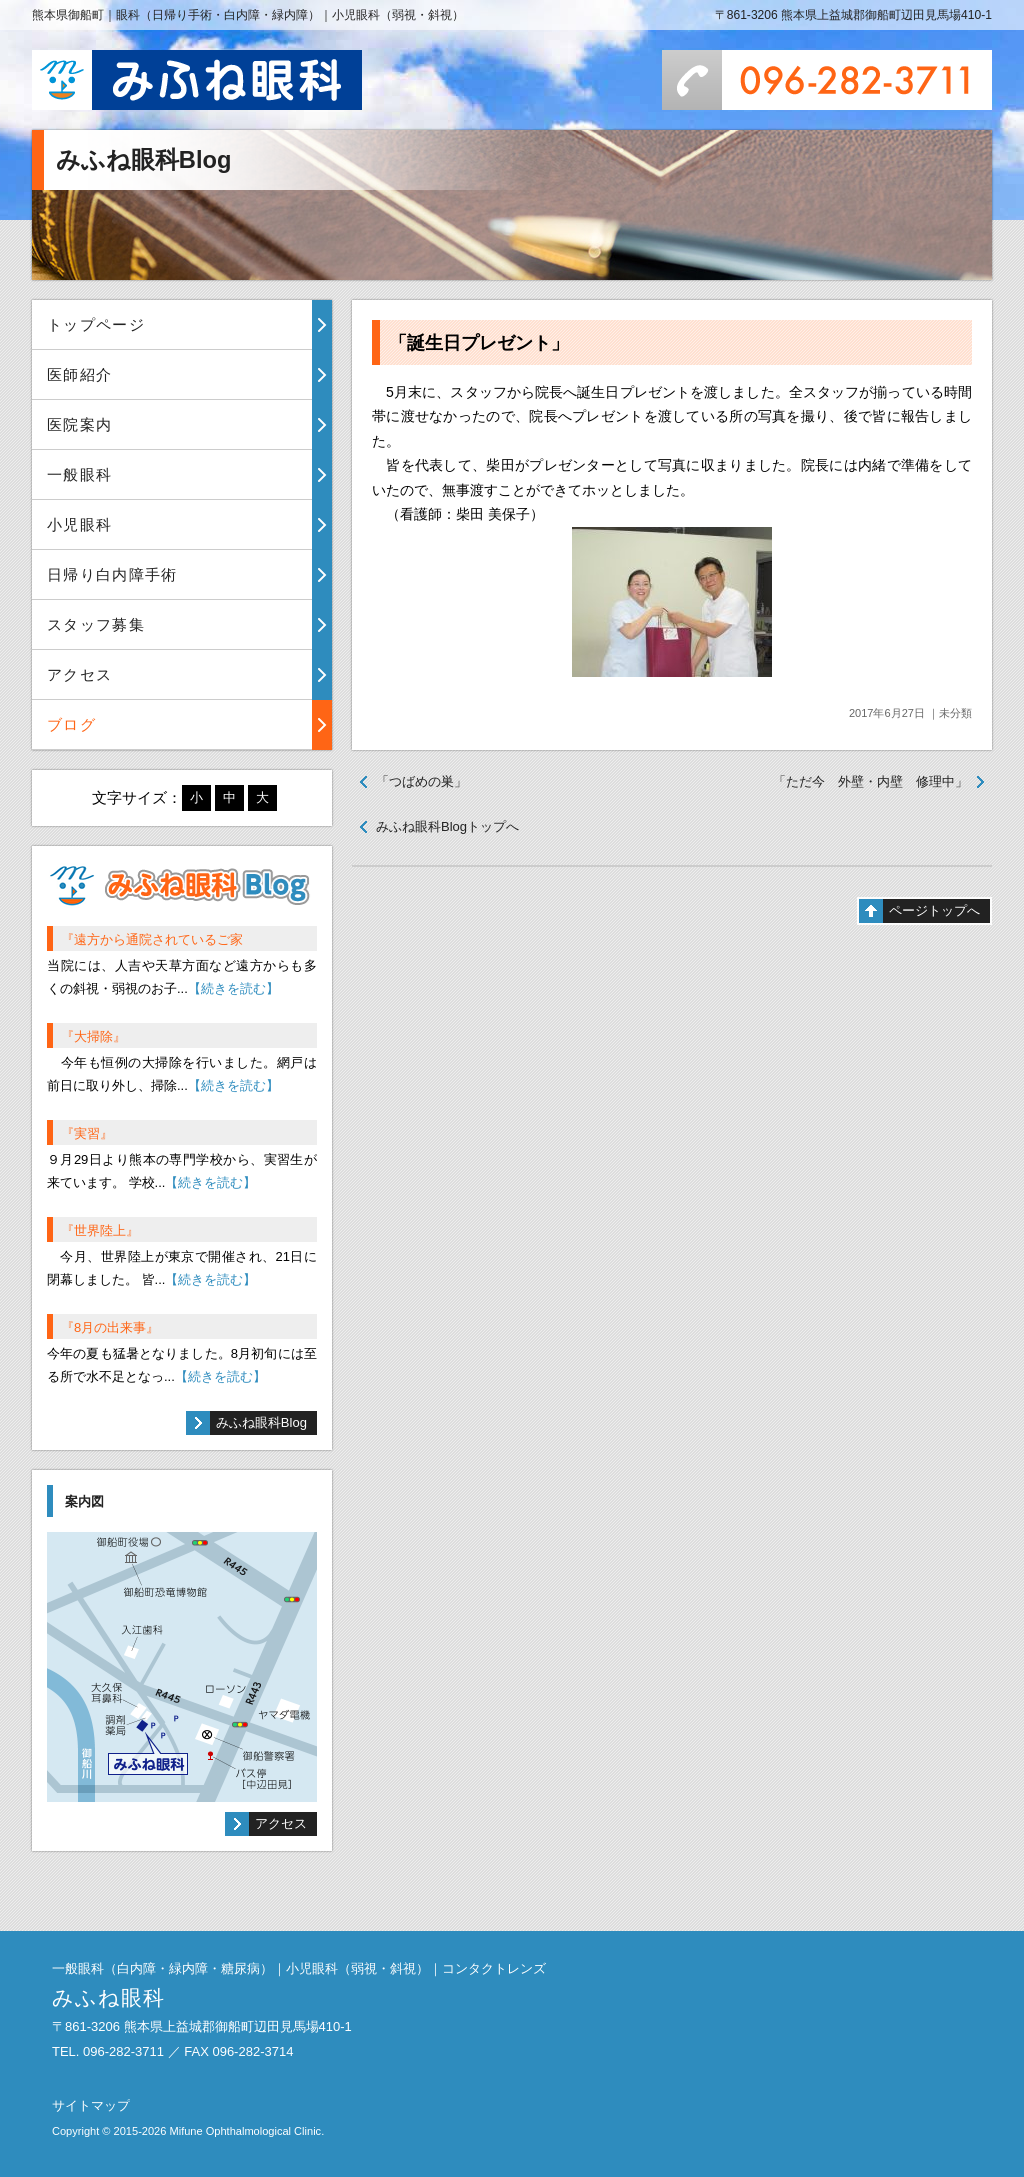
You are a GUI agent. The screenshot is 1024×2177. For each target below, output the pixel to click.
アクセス (79, 674)
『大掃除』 (93, 1036)
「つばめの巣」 (421, 781)
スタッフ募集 (96, 624)
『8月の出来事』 (110, 1327)
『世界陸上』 (100, 1230)
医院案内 (79, 424)
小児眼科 (79, 524)
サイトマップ (91, 2105)
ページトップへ (934, 910)
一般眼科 (79, 474)
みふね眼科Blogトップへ (447, 826)
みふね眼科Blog (261, 1422)
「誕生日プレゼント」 (479, 343)
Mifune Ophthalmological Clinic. (246, 2131)
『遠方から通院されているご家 (152, 939)
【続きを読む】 (233, 988)
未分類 (955, 713)
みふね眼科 (197, 80)
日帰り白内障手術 (112, 574)
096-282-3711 (827, 80)
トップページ (96, 324)
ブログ (71, 724)
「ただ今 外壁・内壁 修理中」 (870, 781)
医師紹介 (79, 374)
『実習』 (87, 1133)
